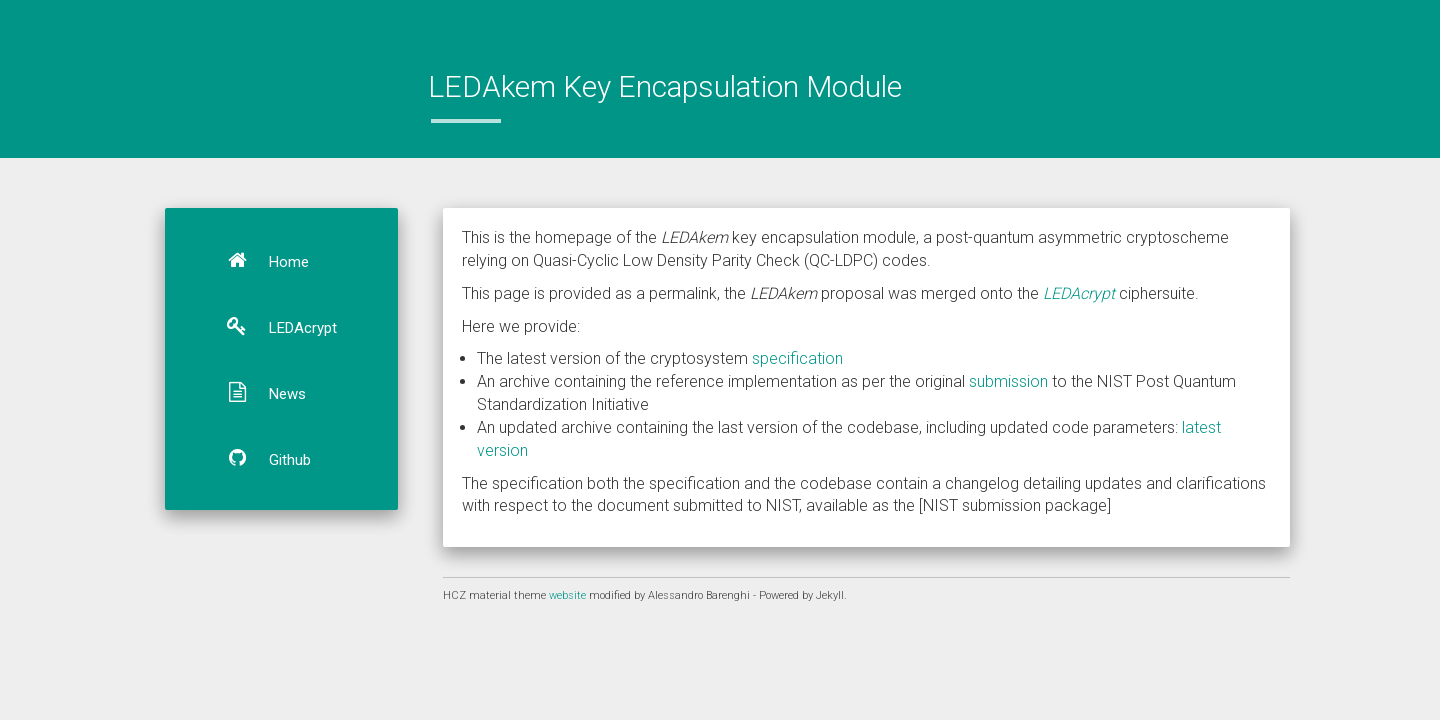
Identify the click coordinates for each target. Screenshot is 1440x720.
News (257, 392)
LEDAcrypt (273, 326)
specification (797, 358)
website (569, 595)
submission (1008, 381)
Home (259, 260)
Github (260, 458)
